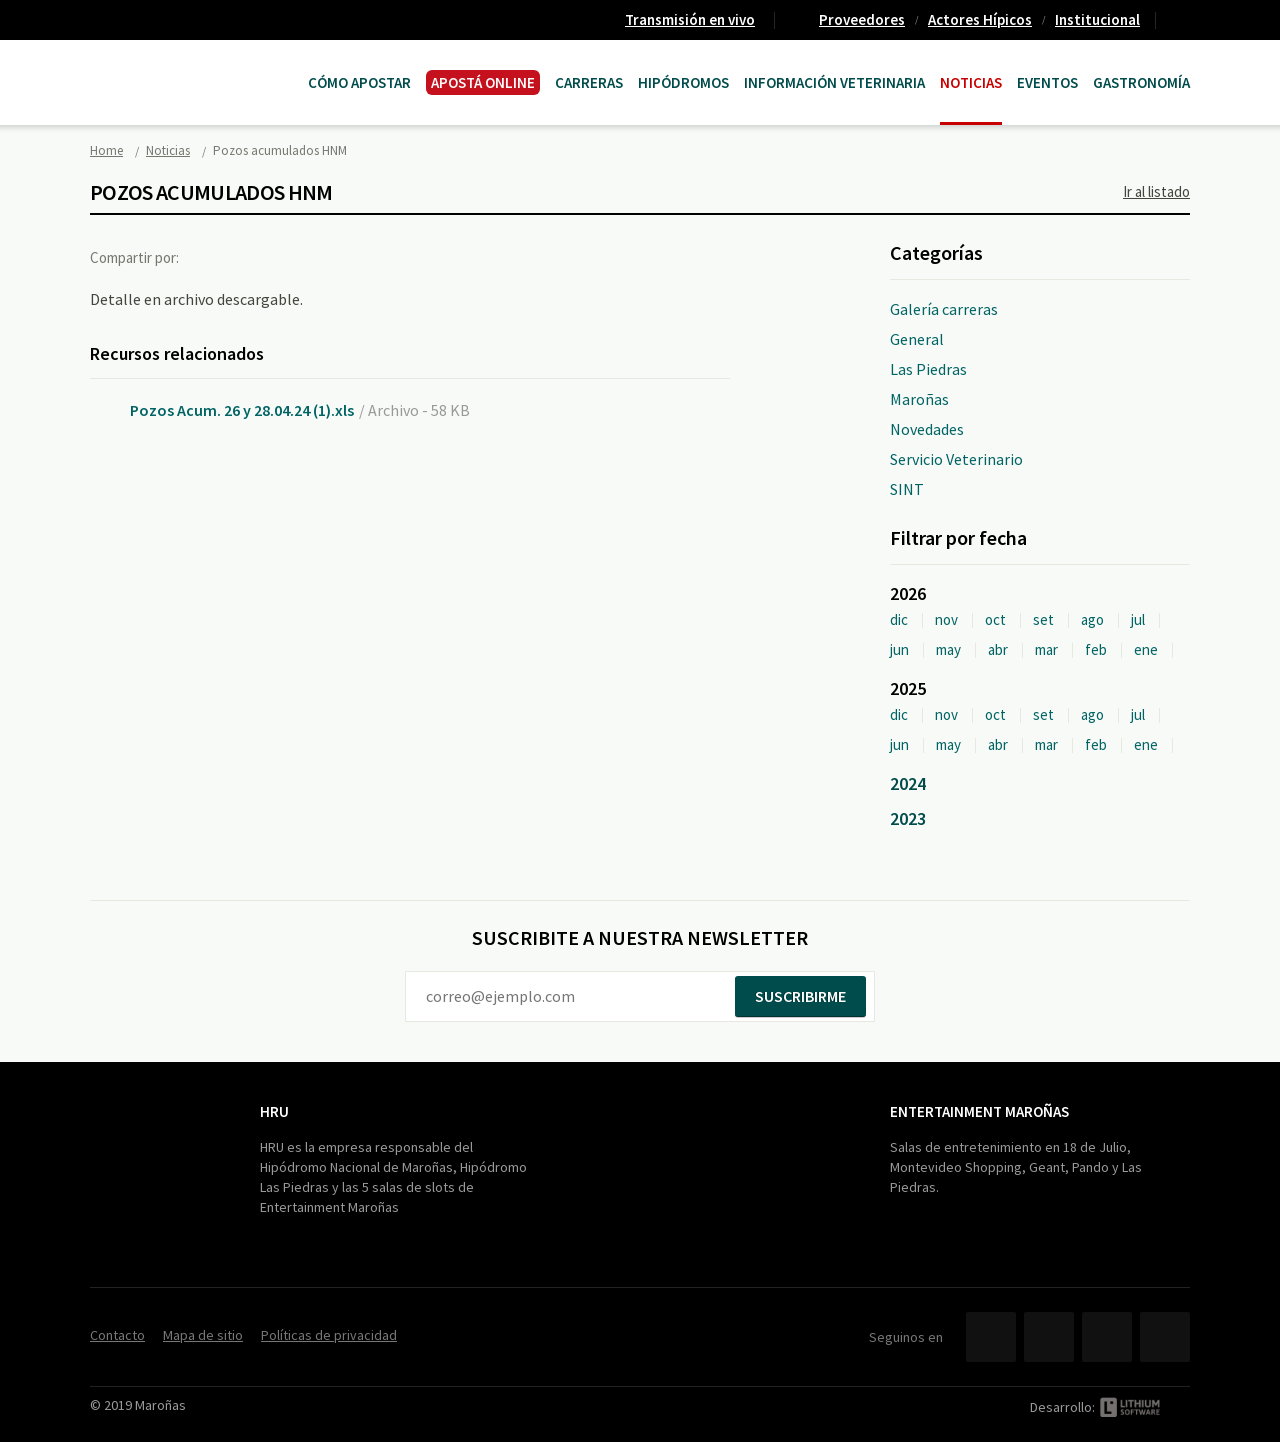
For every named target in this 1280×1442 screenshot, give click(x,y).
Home (106, 150)
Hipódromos (683, 82)
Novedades (927, 429)
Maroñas (919, 399)
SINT (907, 489)
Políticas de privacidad (329, 1335)
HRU (274, 1111)
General (917, 339)
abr (998, 649)
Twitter (254, 257)
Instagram (1165, 1337)
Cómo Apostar (359, 82)
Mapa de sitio (203, 1335)
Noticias (971, 82)
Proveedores (862, 19)
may (948, 649)
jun (899, 649)
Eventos (1047, 82)
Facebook (213, 257)
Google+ (295, 257)
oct (995, 619)
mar (1046, 649)
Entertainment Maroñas (979, 1111)
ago (1092, 619)
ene (1146, 649)
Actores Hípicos (980, 19)
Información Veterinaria (834, 82)
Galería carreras (944, 309)
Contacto (1181, 20)
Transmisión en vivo (690, 19)
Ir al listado (1156, 191)
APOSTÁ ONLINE (483, 82)
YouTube (1107, 1337)
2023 (908, 818)
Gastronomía (1141, 82)
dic (899, 619)
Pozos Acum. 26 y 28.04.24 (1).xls (242, 410)
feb (1096, 649)
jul (1138, 619)
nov (946, 619)
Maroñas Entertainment (192, 62)
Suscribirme (800, 996)
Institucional (1097, 19)
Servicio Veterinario (956, 459)
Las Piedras (928, 369)
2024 (908, 783)
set (1043, 619)
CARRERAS (589, 82)
